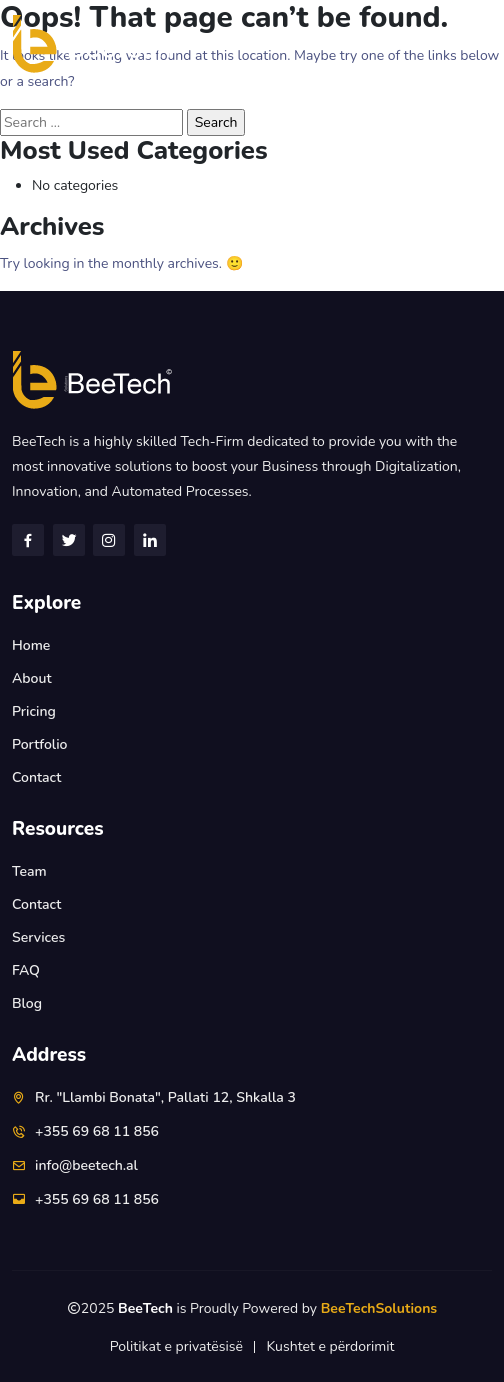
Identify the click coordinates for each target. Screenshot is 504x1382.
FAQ (26, 970)
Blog (27, 1003)
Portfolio (39, 744)
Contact (36, 777)
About (32, 678)
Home (31, 645)
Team (29, 871)
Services (38, 937)
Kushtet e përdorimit (330, 1346)
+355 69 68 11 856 (97, 1131)
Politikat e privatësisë (176, 1346)
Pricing (34, 711)
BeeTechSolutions (379, 1308)
